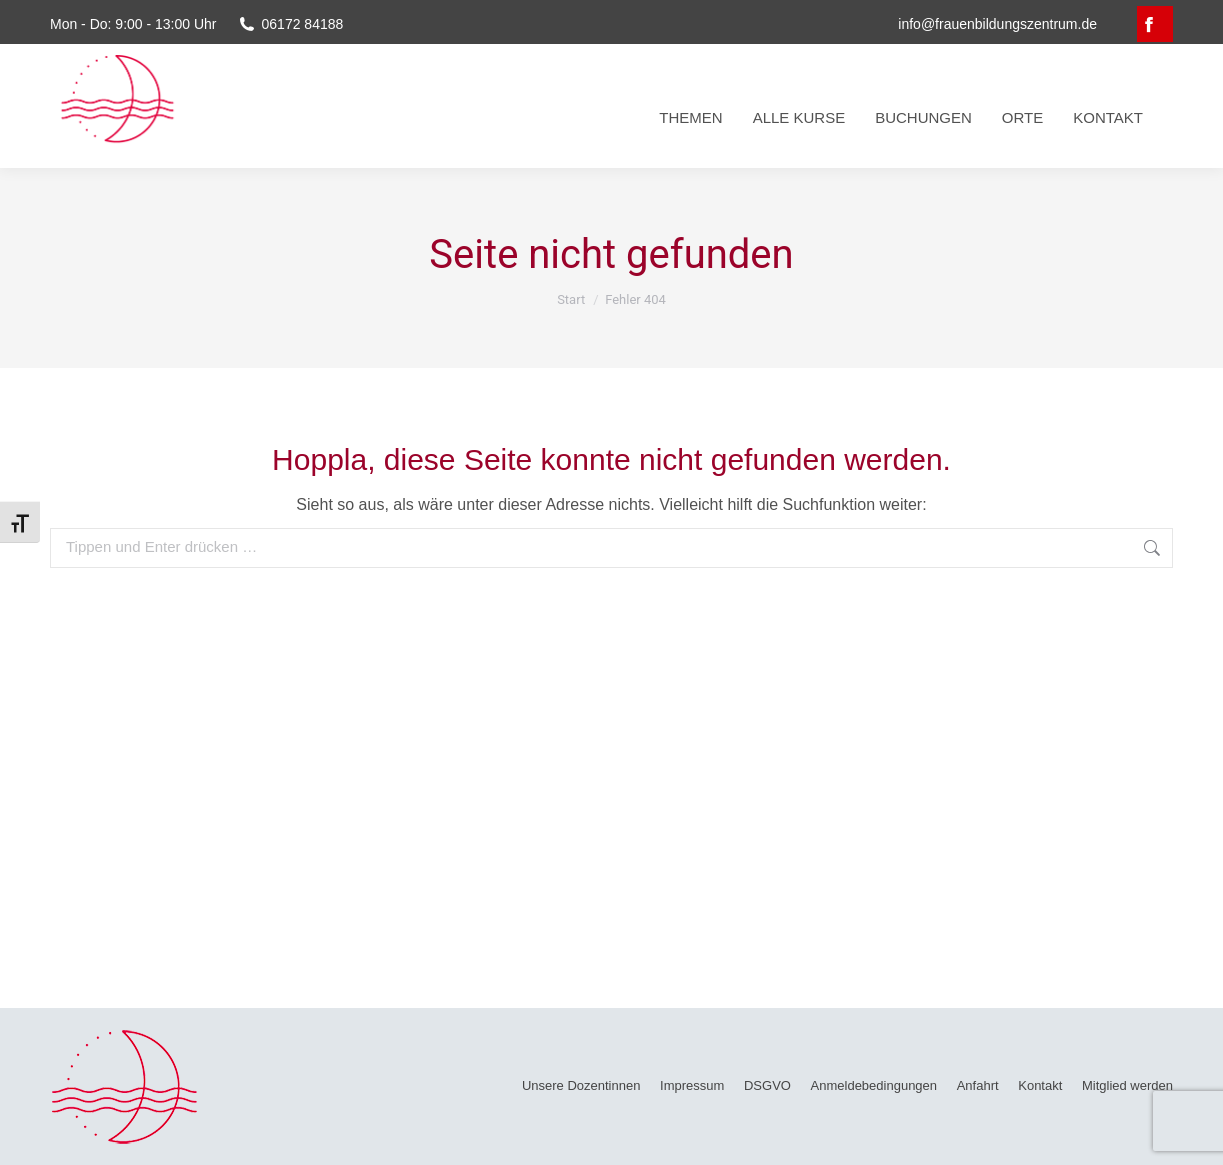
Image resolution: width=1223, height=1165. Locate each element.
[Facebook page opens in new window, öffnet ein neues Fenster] (1155, 24)
